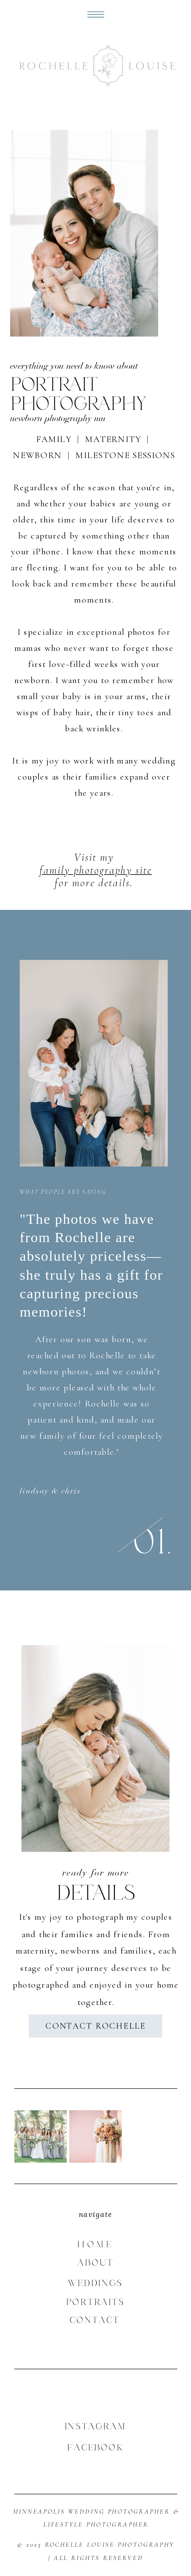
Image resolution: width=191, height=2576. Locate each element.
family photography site (96, 869)
